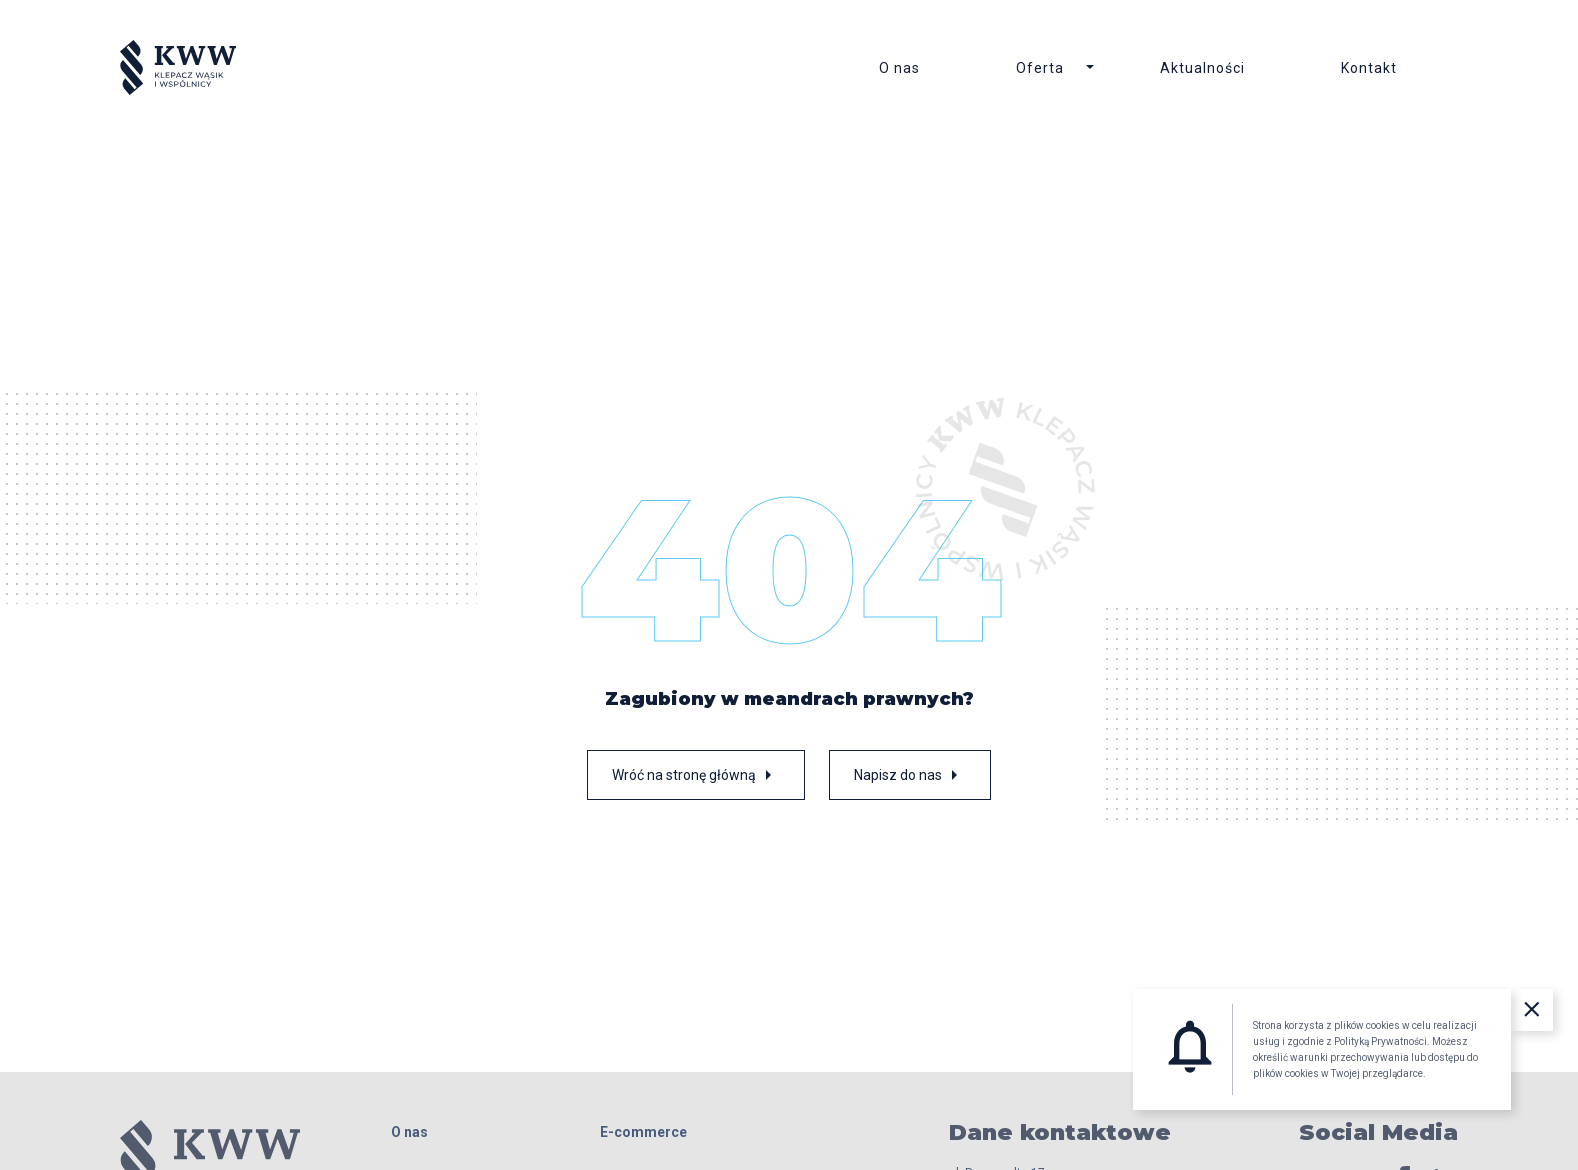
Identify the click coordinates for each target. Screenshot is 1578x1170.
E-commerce (643, 1132)
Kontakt (1369, 68)
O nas (899, 68)
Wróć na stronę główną (696, 775)
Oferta (1040, 68)
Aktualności (1202, 68)
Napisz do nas (910, 775)
